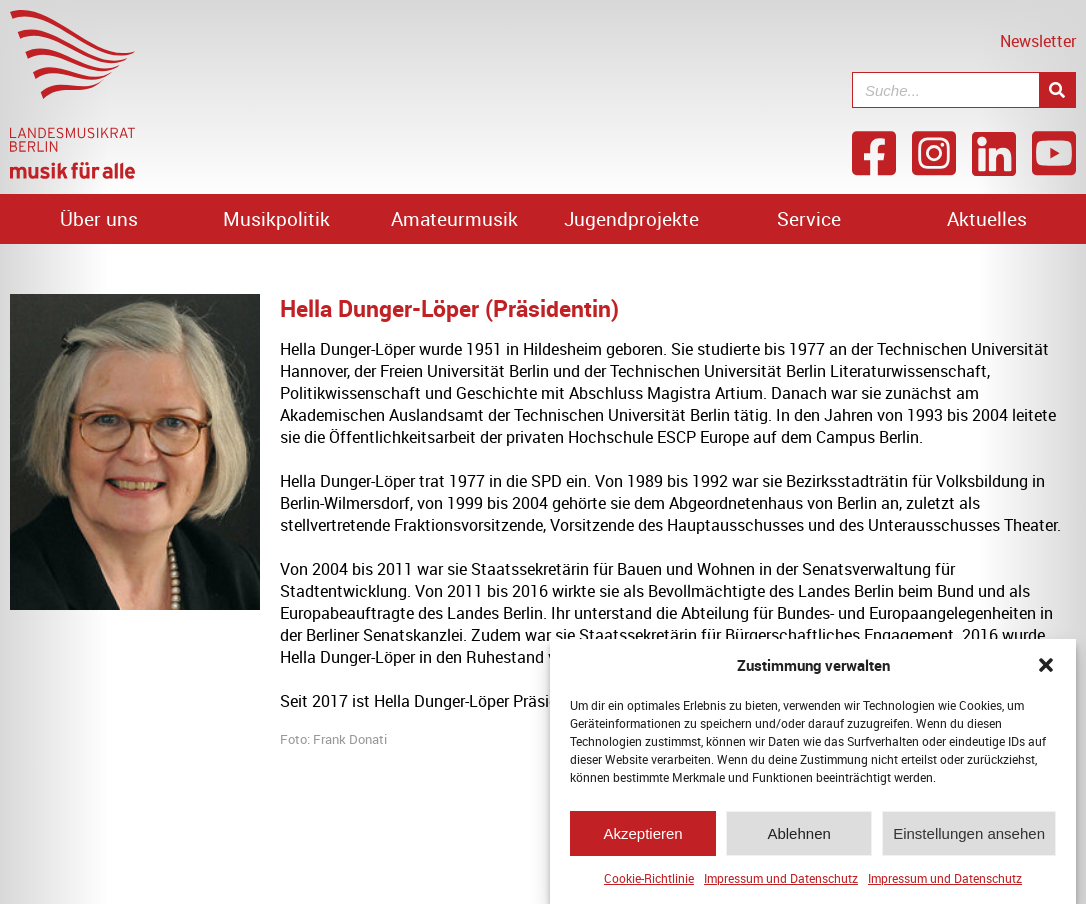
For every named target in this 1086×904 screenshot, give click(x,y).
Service (809, 219)
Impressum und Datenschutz (781, 878)
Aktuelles (987, 219)
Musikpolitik (276, 219)
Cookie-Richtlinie (649, 878)
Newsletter (1038, 41)
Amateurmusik (454, 219)
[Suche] (1057, 90)
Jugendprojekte (631, 219)
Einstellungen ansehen (969, 833)
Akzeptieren (642, 833)
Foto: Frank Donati (333, 739)
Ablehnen (798, 833)
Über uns (99, 219)
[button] (1046, 665)
